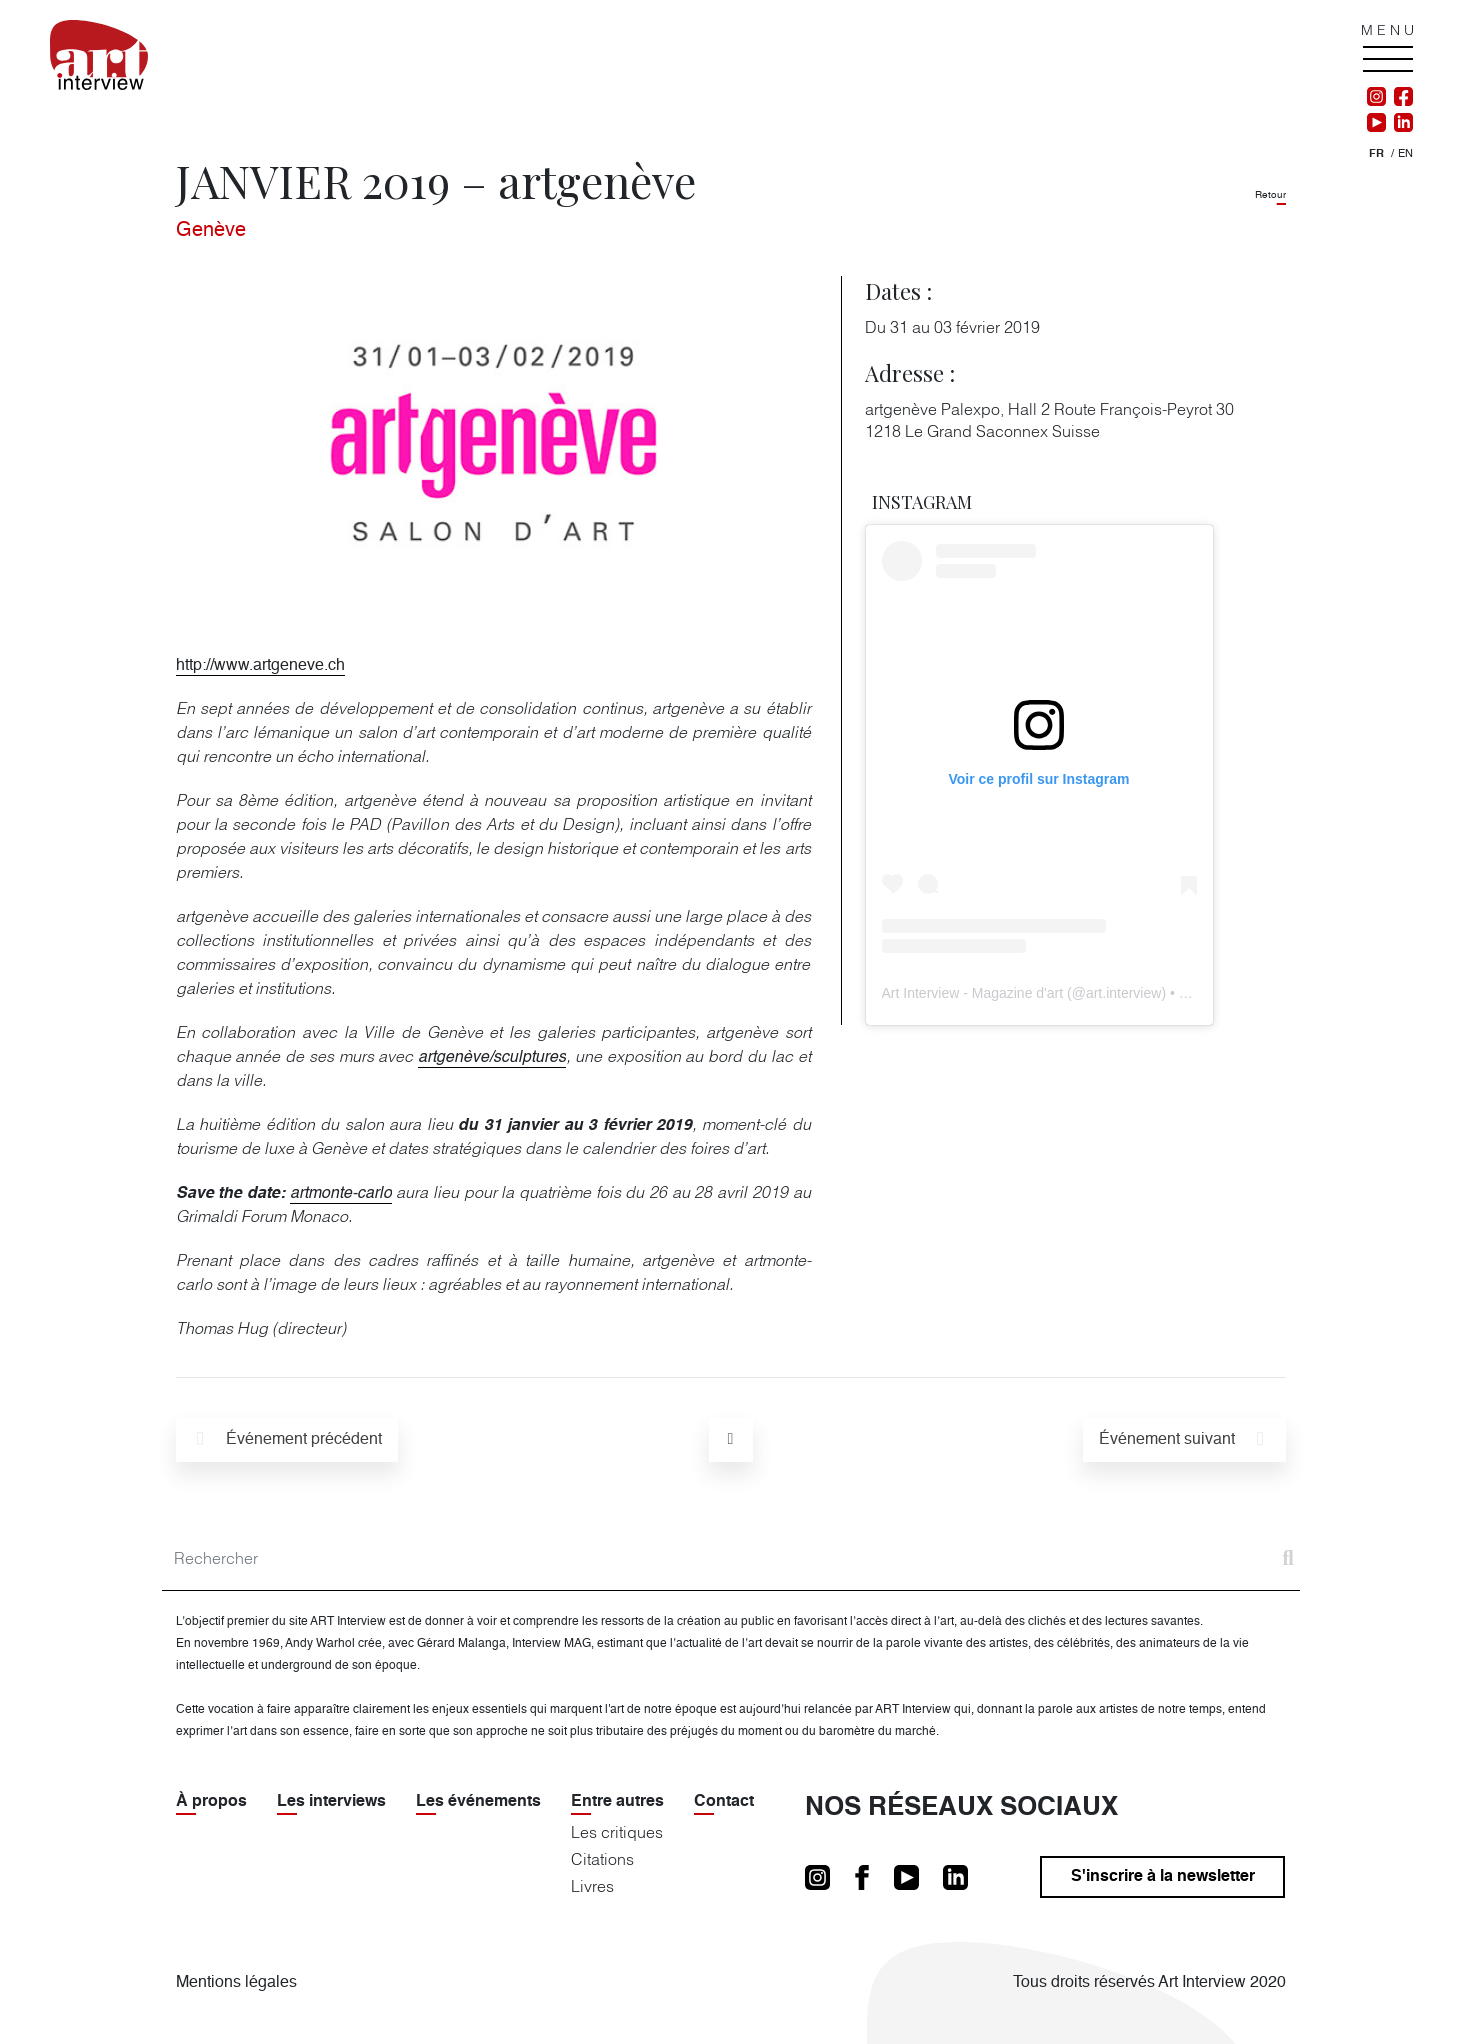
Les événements (478, 1802)
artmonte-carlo (341, 1194)
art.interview (1123, 993)
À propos (211, 1802)
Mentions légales (236, 1983)
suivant (1186, 1438)
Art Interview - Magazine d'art (973, 993)
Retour (1270, 195)
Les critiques (617, 1832)
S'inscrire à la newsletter (1163, 1877)
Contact (724, 1802)
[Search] (731, 1558)
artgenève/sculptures (492, 1058)
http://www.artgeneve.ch (260, 666)
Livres (592, 1886)
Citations (602, 1859)
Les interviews (331, 1802)
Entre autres (617, 1802)
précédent (286, 1438)
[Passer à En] (1405, 154)
